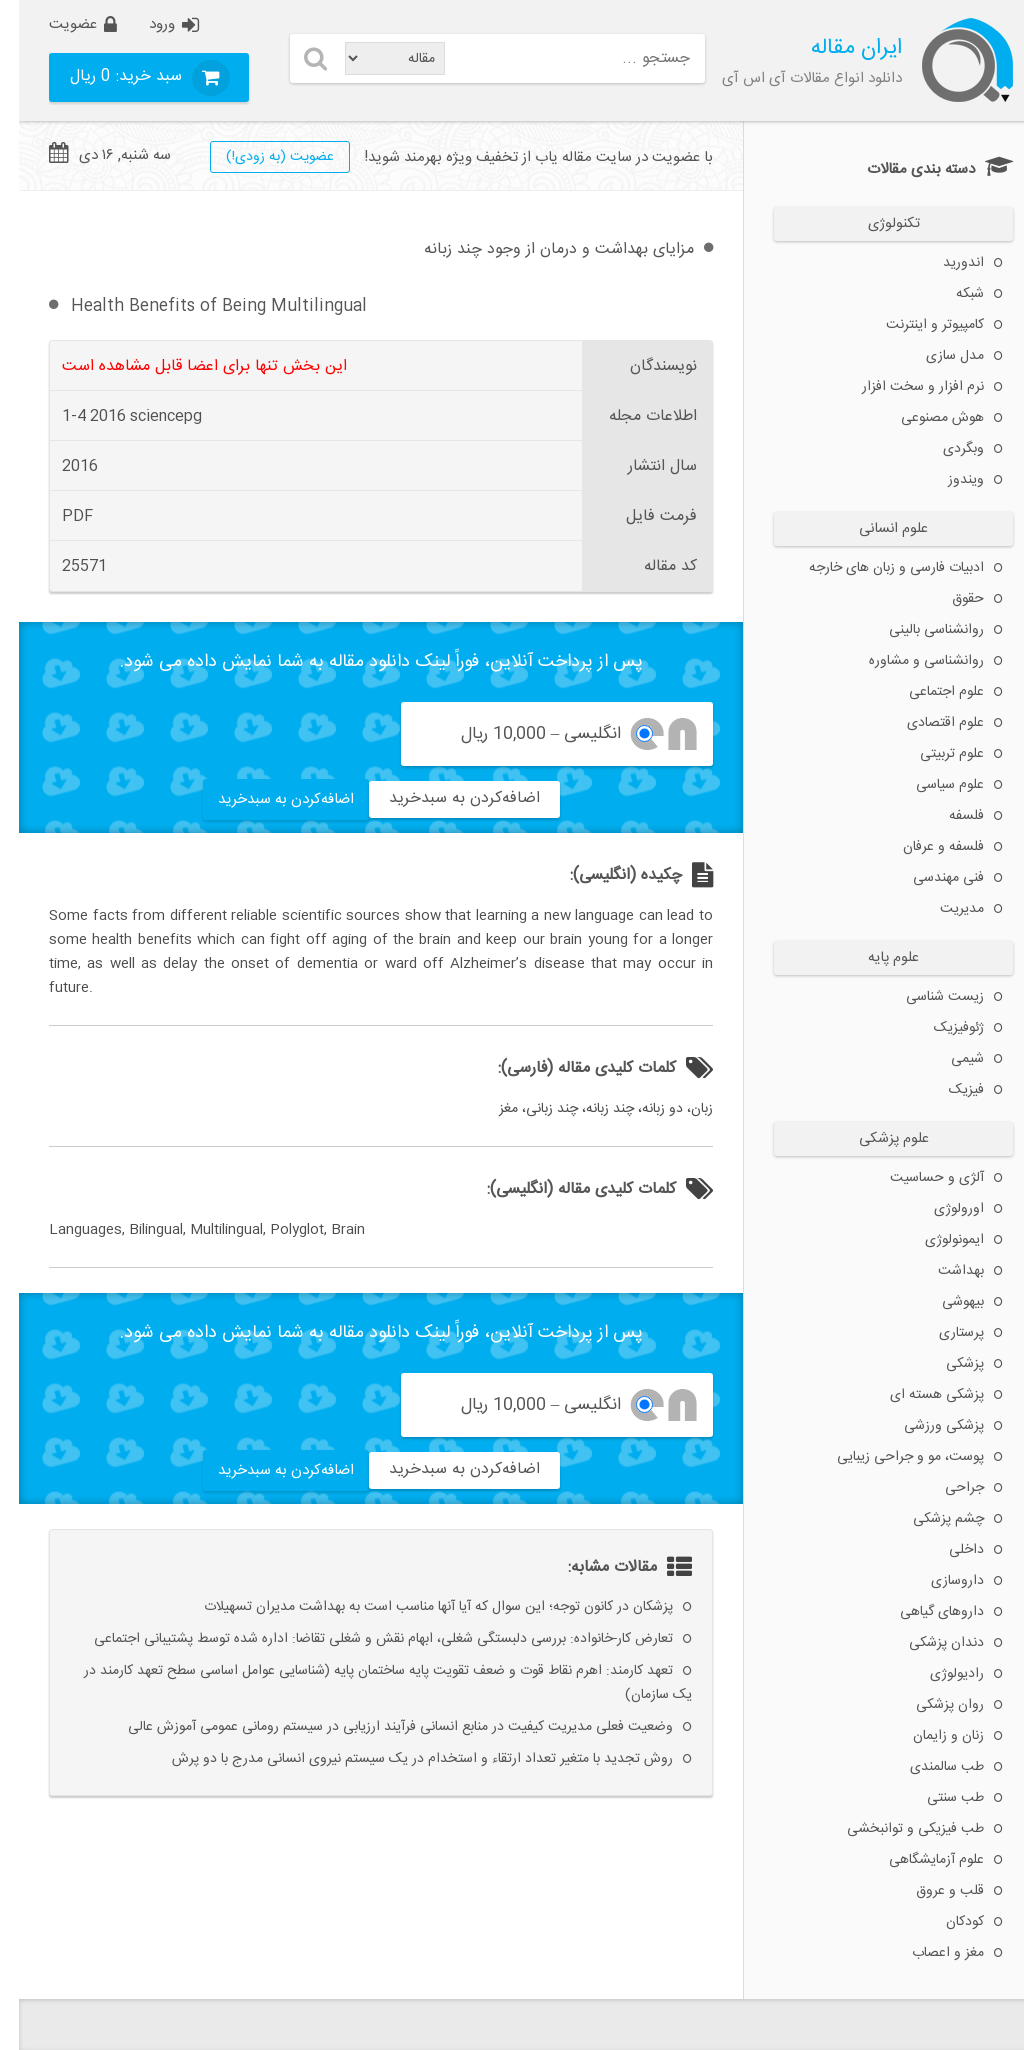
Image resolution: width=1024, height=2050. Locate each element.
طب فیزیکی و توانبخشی (896, 1829)
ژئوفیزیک (940, 1028)
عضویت (54, 24)
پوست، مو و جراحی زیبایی (891, 1457)
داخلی (947, 1550)
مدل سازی (936, 356)
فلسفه (947, 816)
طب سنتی (936, 1798)
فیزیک (947, 1090)
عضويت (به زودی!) (261, 157)
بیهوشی (944, 1302)
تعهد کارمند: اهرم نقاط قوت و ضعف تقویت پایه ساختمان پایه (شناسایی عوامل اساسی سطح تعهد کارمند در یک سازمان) (369, 1683)
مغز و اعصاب (929, 1953)
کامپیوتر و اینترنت (916, 325)
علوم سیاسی (931, 785)
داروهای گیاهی (923, 1612)
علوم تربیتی (933, 754)
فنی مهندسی (929, 878)
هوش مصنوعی (923, 418)
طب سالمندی (928, 1767)
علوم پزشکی (875, 1139)
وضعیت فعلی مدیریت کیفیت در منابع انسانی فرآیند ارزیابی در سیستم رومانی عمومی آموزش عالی (381, 1727)
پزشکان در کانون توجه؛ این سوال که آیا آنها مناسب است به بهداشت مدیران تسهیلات (419, 1607)
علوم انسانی (874, 529)
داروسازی (938, 1581)
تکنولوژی (875, 224)
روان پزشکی (931, 1705)
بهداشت (942, 1271)
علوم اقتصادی (926, 723)
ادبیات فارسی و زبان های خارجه (877, 568)
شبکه (951, 294)
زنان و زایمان (929, 1736)
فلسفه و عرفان (924, 847)
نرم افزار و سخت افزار (904, 387)
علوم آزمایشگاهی (917, 1860)
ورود (143, 24)
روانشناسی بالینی (917, 630)
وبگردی (944, 449)
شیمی (948, 1059)
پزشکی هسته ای (918, 1395)
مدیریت (943, 909)
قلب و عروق (931, 1891)
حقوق (949, 599)
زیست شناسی (926, 997)
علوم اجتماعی (927, 692)
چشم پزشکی (929, 1519)
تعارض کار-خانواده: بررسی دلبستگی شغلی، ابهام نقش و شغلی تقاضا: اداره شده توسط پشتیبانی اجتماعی (364, 1639)
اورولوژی (940, 1209)
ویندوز (947, 480)
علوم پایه (874, 958)
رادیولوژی (938, 1674)
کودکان (946, 1922)
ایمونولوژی (935, 1240)
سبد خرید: (109, 76)
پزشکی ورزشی (925, 1426)
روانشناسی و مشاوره (907, 661)
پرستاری (942, 1333)
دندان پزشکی (927, 1643)
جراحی (945, 1488)
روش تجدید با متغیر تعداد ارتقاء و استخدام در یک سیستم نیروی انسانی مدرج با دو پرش (403, 1759)
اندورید (944, 263)
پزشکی (946, 1364)
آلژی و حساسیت (918, 1178)
